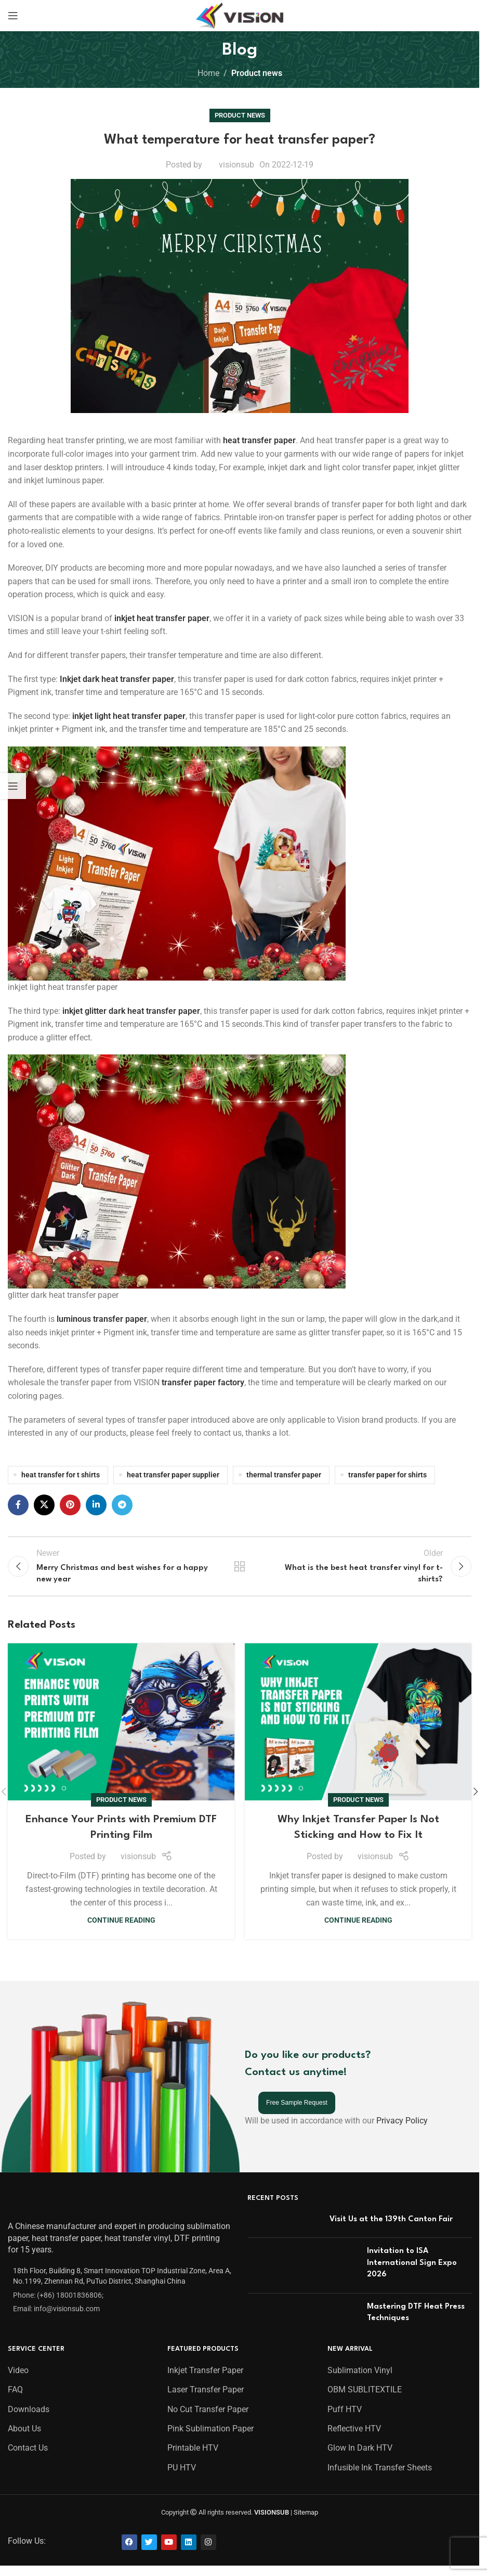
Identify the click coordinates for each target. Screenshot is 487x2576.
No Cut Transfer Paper (207, 2416)
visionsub (236, 165)
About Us (24, 2436)
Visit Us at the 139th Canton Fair (391, 2227)
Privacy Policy (402, 2128)
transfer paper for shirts (387, 1475)
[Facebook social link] (18, 1505)
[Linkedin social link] (96, 1505)
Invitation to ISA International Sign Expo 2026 (412, 2270)
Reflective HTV (354, 2436)
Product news (256, 73)
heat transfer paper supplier (173, 1475)
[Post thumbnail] (284, 2229)
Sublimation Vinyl (359, 2377)
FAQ (15, 2397)
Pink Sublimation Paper (210, 2436)
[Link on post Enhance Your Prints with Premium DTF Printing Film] (121, 1729)
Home (208, 73)
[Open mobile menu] (13, 15)
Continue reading (121, 1927)
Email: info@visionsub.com (56, 2316)
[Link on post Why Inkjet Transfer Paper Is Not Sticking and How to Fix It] (358, 1729)
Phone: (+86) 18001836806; (58, 2302)
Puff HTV (344, 2416)
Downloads (28, 2416)
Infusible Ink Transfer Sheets (379, 2475)
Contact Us (28, 2455)
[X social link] (44, 1505)
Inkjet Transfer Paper (205, 2377)
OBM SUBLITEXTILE (364, 2397)
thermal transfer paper (283, 1475)
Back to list (239, 1569)
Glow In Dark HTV (359, 2455)
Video (18, 2377)
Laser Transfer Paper (205, 2397)
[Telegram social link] (122, 1505)
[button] (475, 1798)
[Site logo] (240, 15)
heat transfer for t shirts (60, 1475)
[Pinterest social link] (70, 1505)
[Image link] (35, 2211)
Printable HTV (192, 2455)
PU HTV (181, 2475)
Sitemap (306, 2519)
